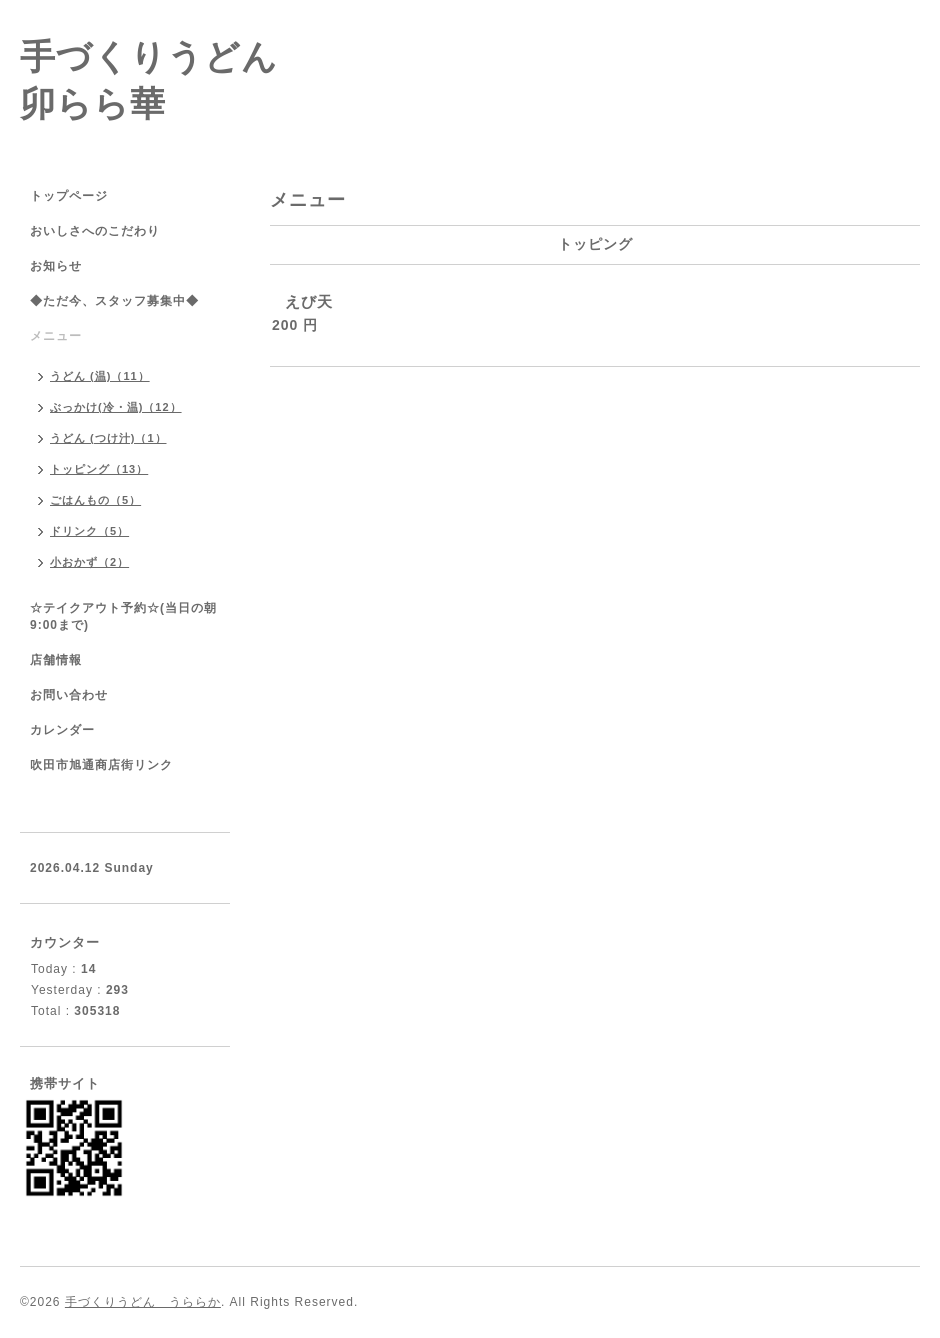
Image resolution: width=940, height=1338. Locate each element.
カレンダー (62, 730)
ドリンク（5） (89, 531)
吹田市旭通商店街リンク (101, 765)
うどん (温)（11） (100, 376)
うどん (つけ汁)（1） (108, 438)
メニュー (56, 336)
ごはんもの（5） (95, 500)
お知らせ (56, 266)
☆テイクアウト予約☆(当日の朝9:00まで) (123, 616)
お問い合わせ (69, 695)
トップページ (69, 196)
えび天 (309, 301)
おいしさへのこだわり (95, 231)
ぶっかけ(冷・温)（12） (116, 407)
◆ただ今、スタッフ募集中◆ (114, 301)
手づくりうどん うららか (143, 1302)
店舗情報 (56, 660)
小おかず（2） (89, 562)
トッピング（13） (99, 469)
